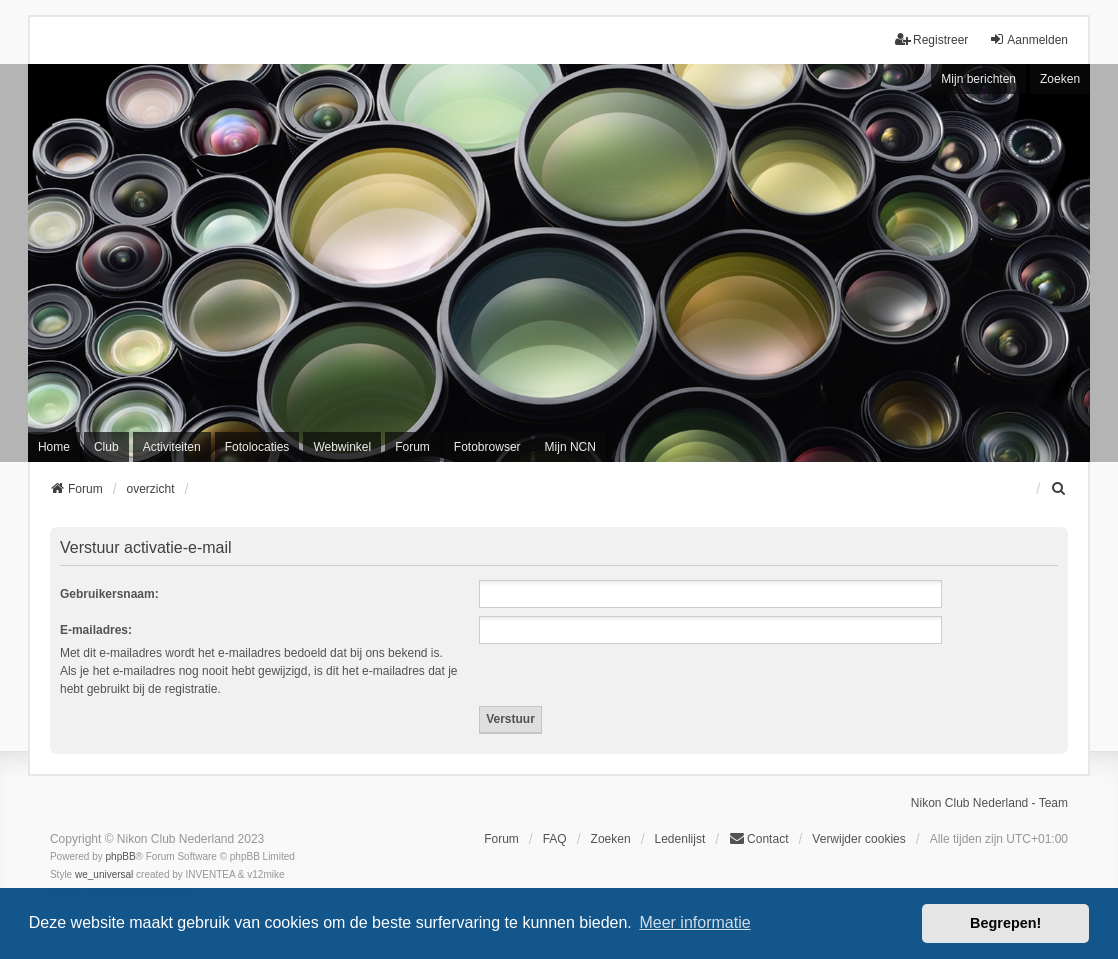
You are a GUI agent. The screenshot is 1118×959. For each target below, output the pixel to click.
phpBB (121, 856)
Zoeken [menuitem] (611, 839)
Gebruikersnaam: (109, 594)
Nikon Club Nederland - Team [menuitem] (989, 803)
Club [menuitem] (106, 447)
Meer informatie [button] (694, 922)
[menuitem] (1059, 489)
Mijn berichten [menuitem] (978, 79)
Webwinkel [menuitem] (342, 447)
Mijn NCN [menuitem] (570, 447)
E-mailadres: (96, 630)
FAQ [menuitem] (555, 839)
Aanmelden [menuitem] (1028, 39)
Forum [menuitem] (412, 447)
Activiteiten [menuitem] (172, 447)
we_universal (104, 874)
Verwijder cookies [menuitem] (858, 839)
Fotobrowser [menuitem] (487, 447)
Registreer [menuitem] (931, 39)
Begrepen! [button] (1005, 923)
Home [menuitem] (54, 447)
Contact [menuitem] (758, 838)
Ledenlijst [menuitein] (680, 839)
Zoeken (1060, 79)
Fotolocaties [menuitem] (257, 447)
